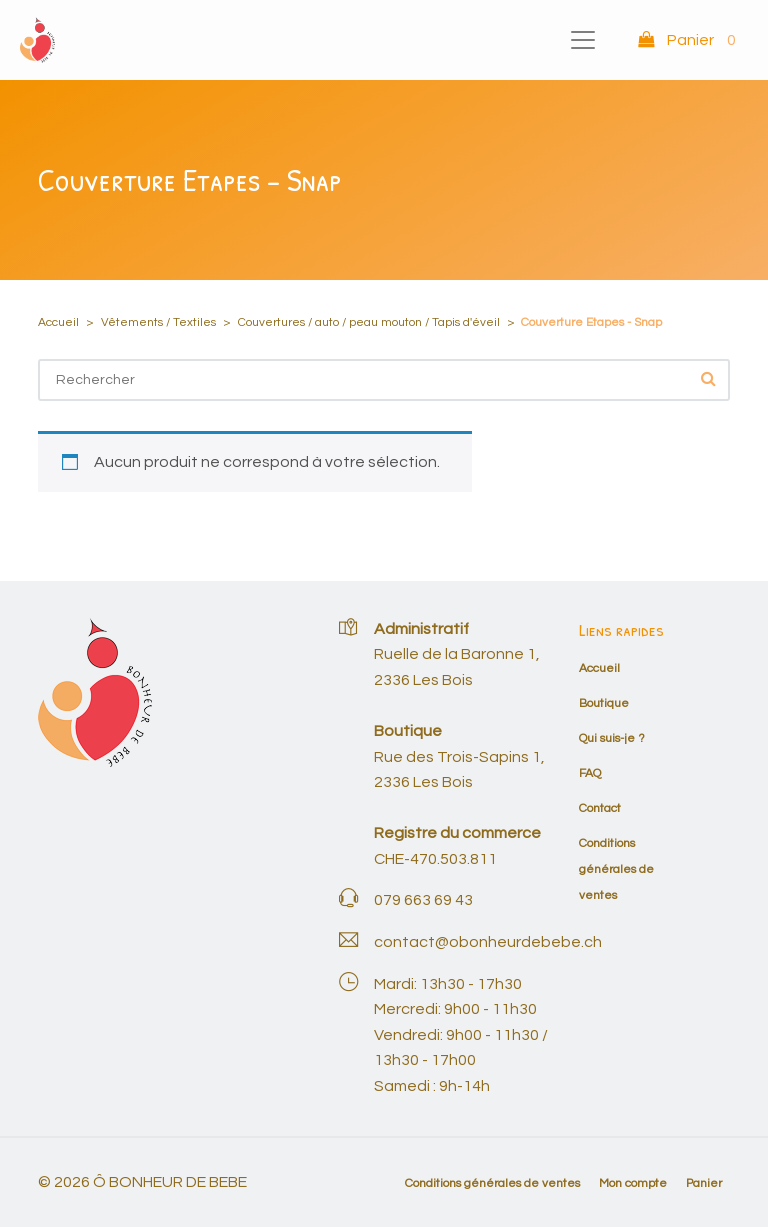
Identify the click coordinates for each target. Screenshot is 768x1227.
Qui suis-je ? (612, 738)
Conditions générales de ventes (616, 869)
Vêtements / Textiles (158, 322)
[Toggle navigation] (583, 40)
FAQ (590, 773)
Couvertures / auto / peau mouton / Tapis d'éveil (369, 322)
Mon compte (633, 1183)
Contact (600, 808)
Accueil (58, 322)
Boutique (604, 703)
